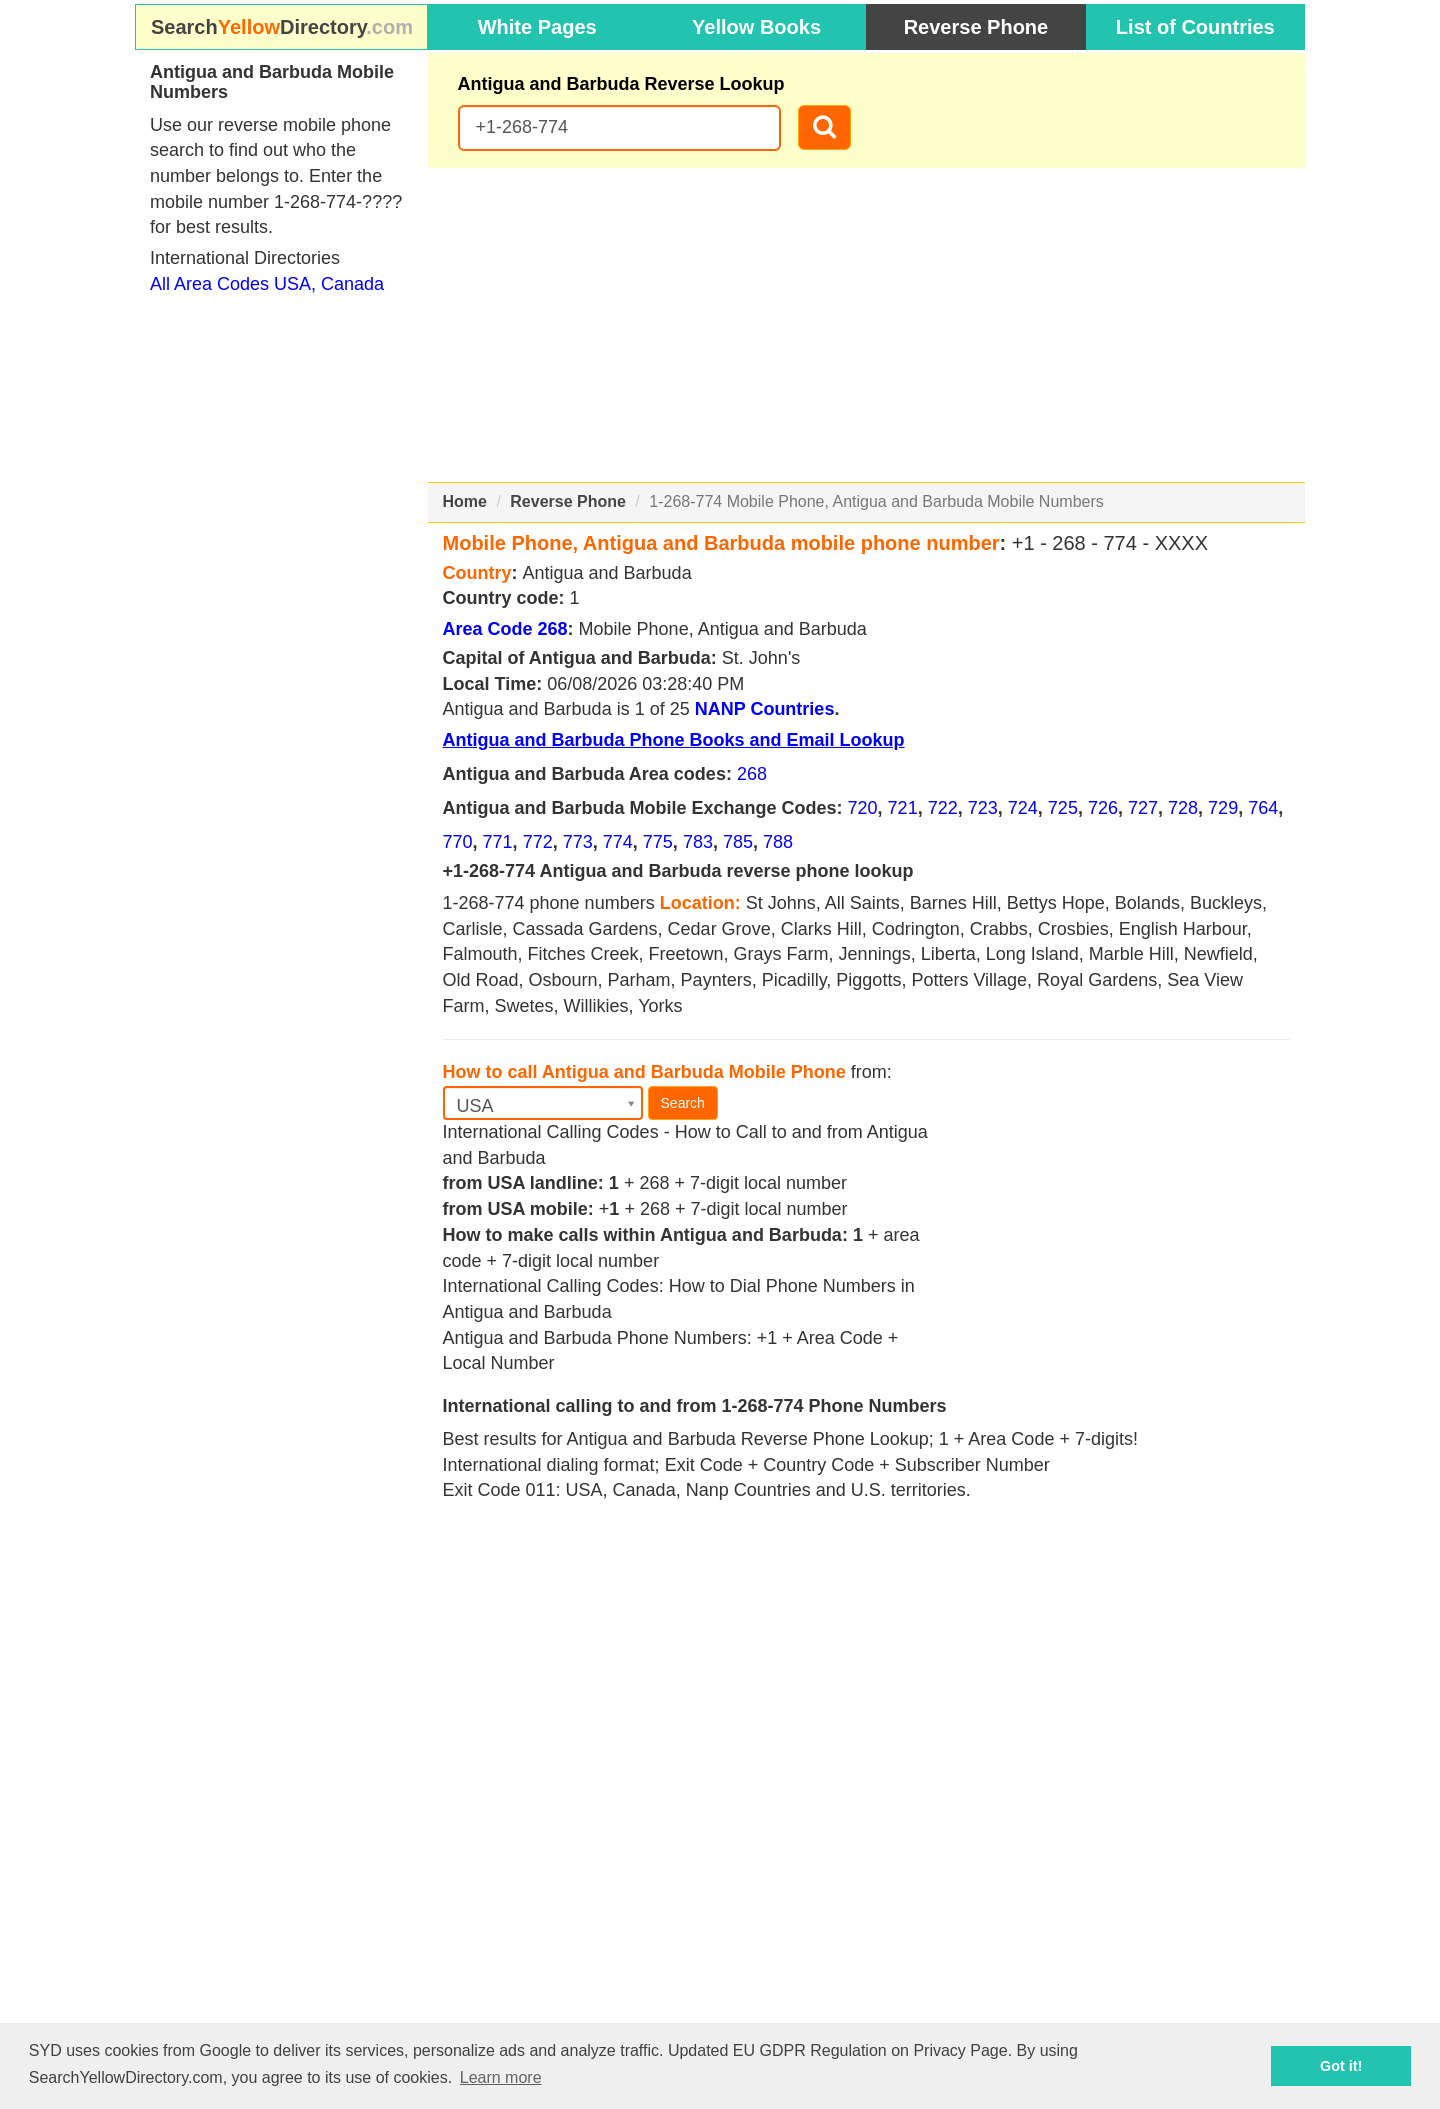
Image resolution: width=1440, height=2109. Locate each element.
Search (683, 1103)
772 (538, 842)
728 (1183, 808)
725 (1063, 808)
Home (465, 501)
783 (698, 842)
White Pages (537, 27)
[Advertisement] (867, 325)
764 (1263, 808)
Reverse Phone (976, 27)
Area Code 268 (505, 629)
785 (738, 842)
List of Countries (1195, 27)
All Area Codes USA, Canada (267, 284)
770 (458, 842)
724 (1023, 808)
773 (578, 842)
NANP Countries (765, 709)
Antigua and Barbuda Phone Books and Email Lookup (674, 740)
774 (618, 842)
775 (658, 842)
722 (943, 808)
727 (1143, 808)
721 (903, 808)
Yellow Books (756, 27)
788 (778, 842)
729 (1223, 808)
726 (1103, 808)
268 (752, 774)
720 (863, 808)
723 (983, 808)
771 (498, 842)
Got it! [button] (1341, 2066)
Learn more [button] (501, 2077)
